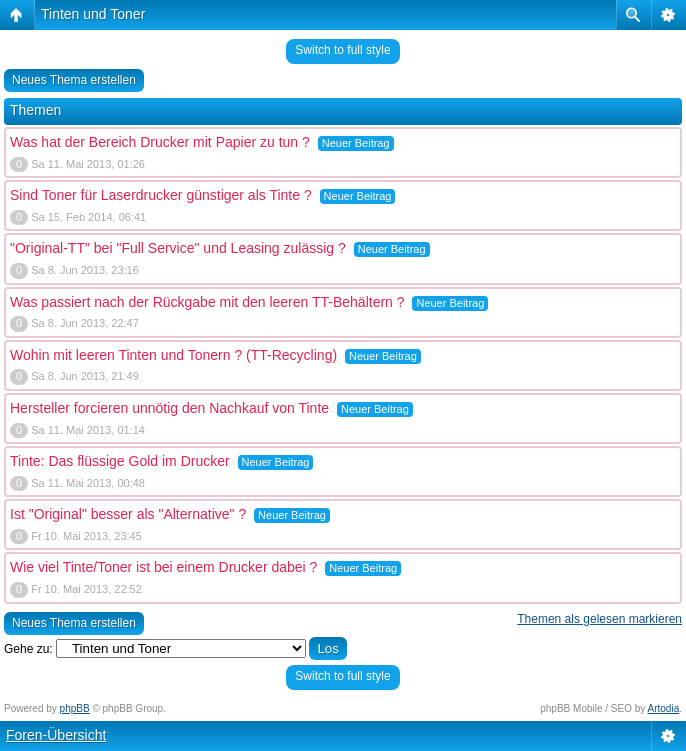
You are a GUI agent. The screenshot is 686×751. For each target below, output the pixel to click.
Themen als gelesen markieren (599, 619)
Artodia (664, 708)
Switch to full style (342, 50)
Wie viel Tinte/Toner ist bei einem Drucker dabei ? (163, 567)
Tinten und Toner (93, 14)
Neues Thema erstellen (74, 80)
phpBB (75, 708)
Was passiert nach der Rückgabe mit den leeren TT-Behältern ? (207, 302)
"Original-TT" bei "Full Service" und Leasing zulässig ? (178, 248)
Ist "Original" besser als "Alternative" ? (128, 514)
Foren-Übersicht (56, 735)
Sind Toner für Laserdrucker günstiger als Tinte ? (161, 195)
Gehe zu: (28, 649)
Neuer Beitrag (356, 143)
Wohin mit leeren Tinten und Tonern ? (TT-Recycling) (173, 355)
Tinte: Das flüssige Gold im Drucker (120, 461)
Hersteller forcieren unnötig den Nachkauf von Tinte (169, 408)
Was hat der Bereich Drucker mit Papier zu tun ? (160, 142)
